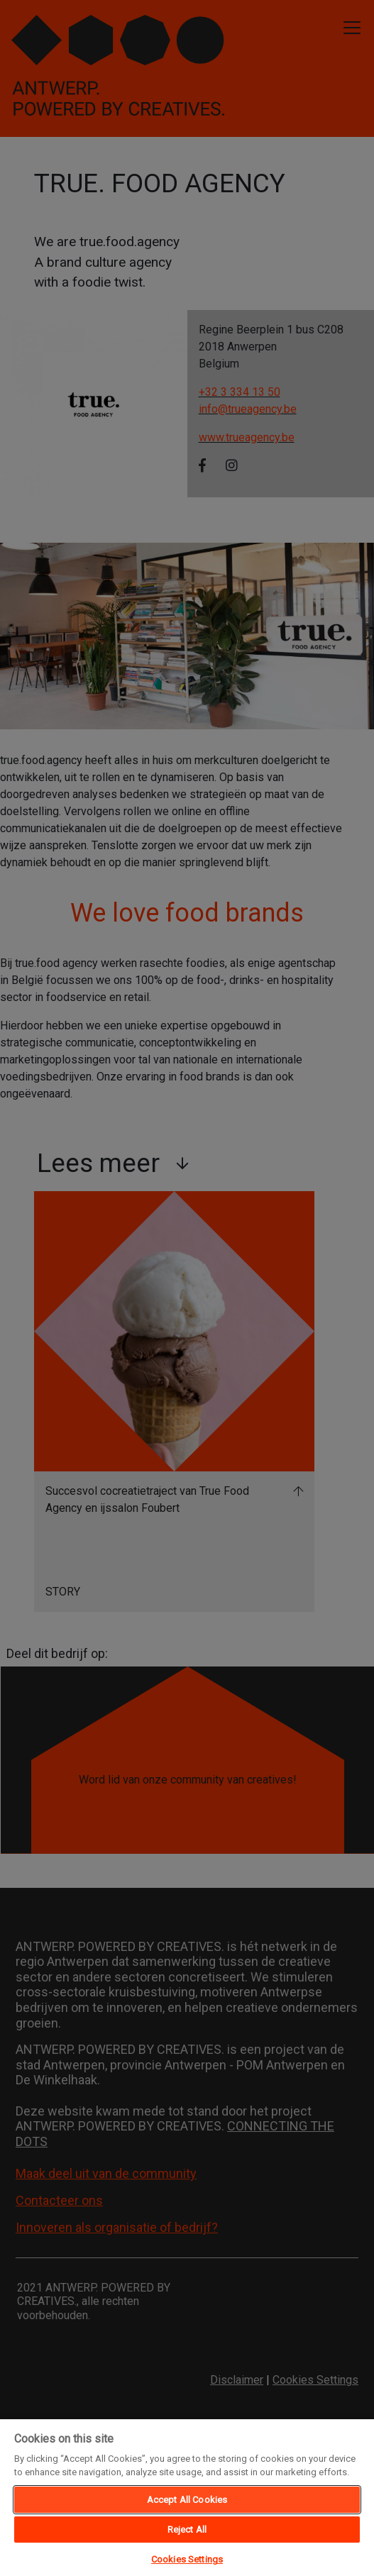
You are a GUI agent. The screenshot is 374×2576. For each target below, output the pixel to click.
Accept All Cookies (187, 2499)
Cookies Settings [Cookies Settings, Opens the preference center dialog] (187, 2559)
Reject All (187, 2529)
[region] (187, 2497)
